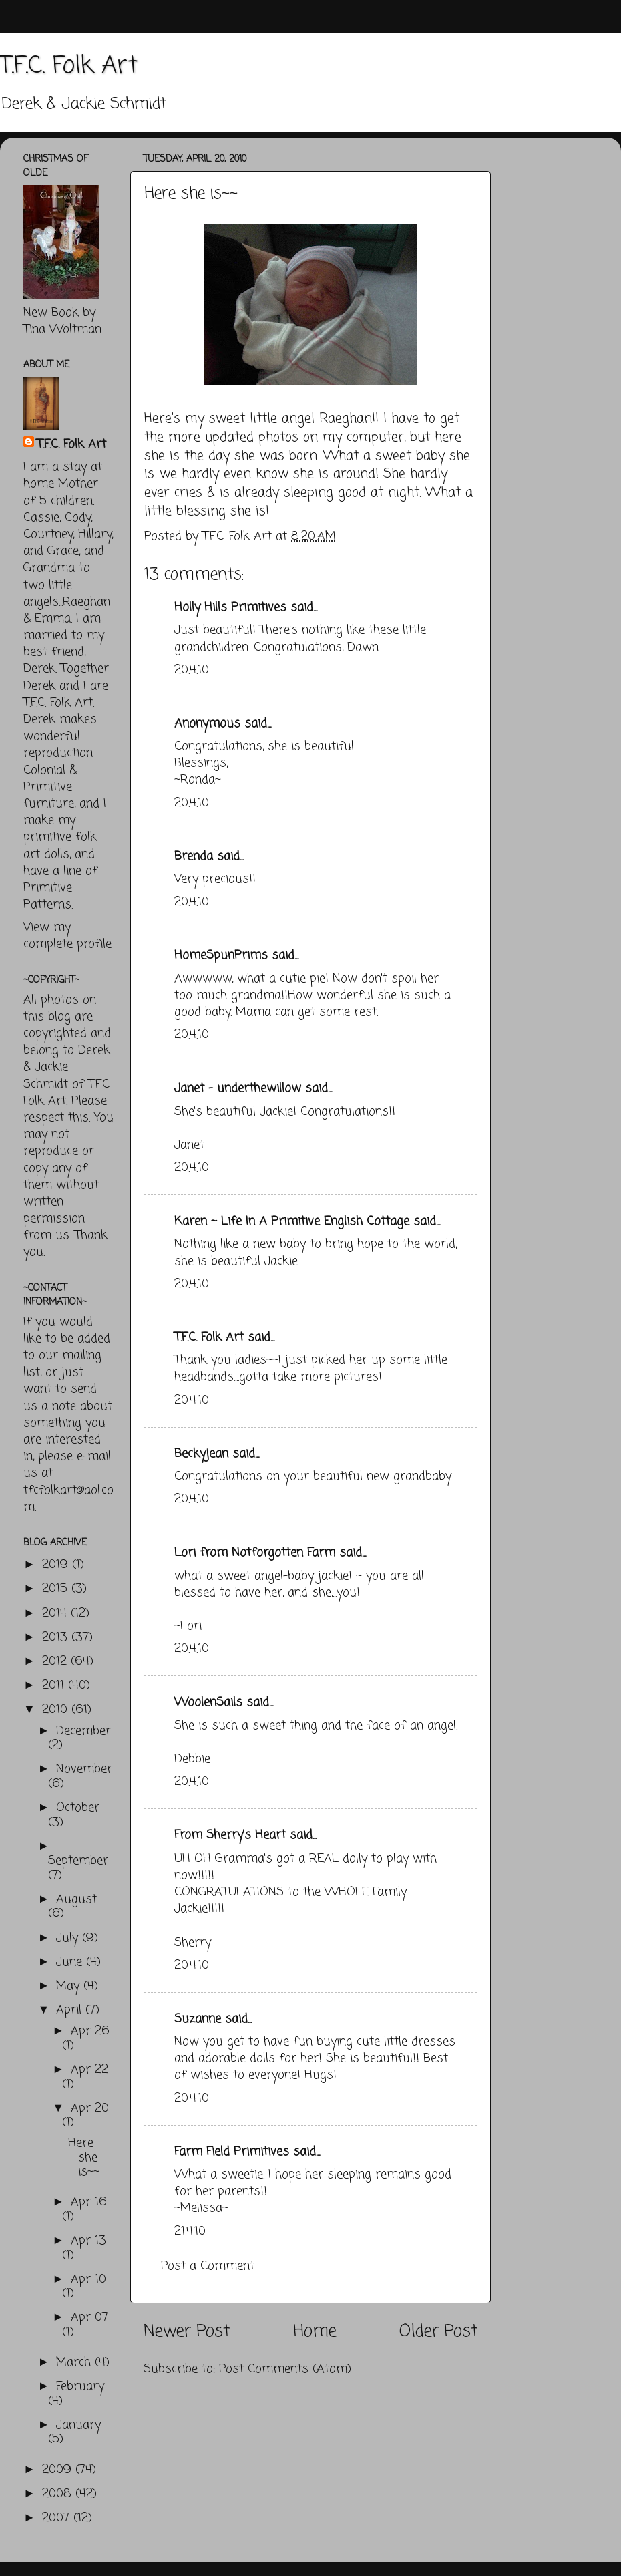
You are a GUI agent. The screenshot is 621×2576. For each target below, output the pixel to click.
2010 (56, 1709)
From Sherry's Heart (230, 1835)
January (78, 2425)
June (71, 1962)
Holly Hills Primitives (230, 607)
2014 (56, 1613)
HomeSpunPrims (221, 955)
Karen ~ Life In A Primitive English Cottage (291, 1221)
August (76, 1899)
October (77, 1807)
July (69, 1938)
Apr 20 (90, 2108)
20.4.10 (191, 670)
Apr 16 (89, 2202)
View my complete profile (67, 935)
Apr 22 (89, 2069)
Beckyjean (201, 1453)
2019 (57, 1564)
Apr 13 (88, 2240)
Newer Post (187, 2331)
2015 (56, 1588)
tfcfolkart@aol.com (68, 1498)
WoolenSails (208, 1702)
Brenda (193, 856)
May (69, 1986)
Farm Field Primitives (231, 2151)
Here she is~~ (83, 2157)
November (84, 1769)
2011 (55, 1685)
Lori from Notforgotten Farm (254, 1552)
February (80, 2386)
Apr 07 (89, 2317)
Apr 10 (88, 2279)
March (75, 2362)
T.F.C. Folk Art (69, 66)
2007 (57, 2518)
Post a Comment (207, 2266)
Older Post (438, 2331)
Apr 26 (90, 2031)
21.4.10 (190, 2231)
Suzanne (197, 2018)
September (78, 1860)
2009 (58, 2469)
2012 (56, 1661)
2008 (58, 2493)
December (83, 1731)
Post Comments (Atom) (285, 2369)
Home (315, 2331)
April (70, 2010)
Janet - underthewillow (237, 1088)
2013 (56, 1637)
